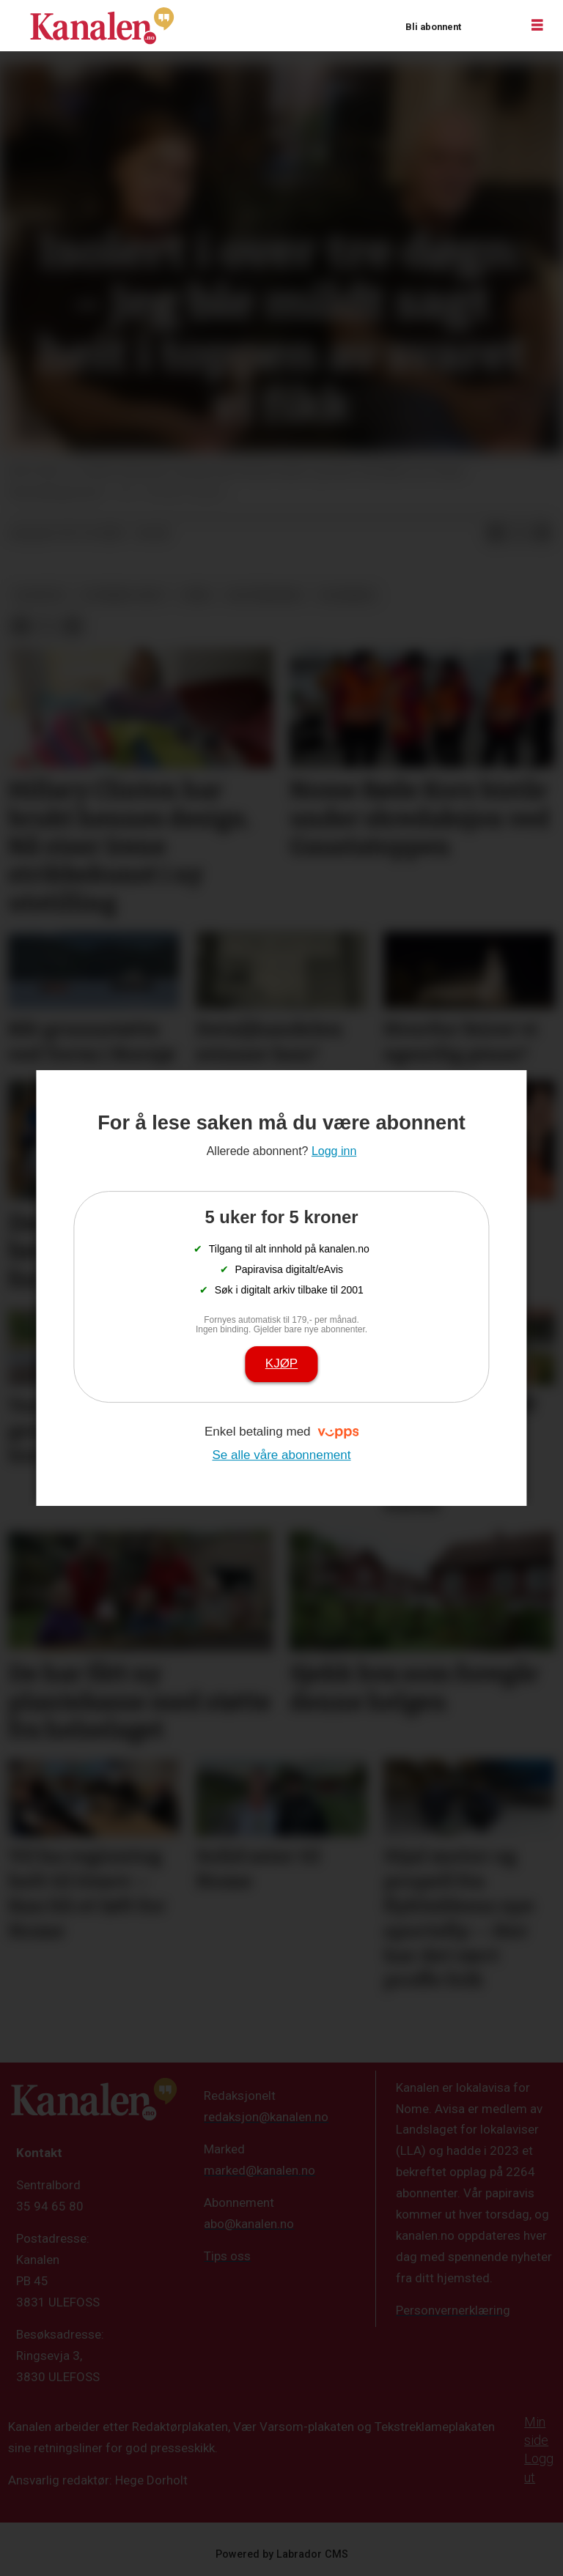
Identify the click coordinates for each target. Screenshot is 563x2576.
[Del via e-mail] (542, 534)
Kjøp (281, 1363)
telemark (346, 595)
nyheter (40, 595)
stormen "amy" (124, 595)
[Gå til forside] (102, 25)
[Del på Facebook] (496, 534)
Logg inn (490, 26)
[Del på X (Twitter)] (519, 534)
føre (197, 595)
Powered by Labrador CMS (282, 2554)
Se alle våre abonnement (281, 1455)
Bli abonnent (433, 26)
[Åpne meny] (537, 26)
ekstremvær (265, 595)
